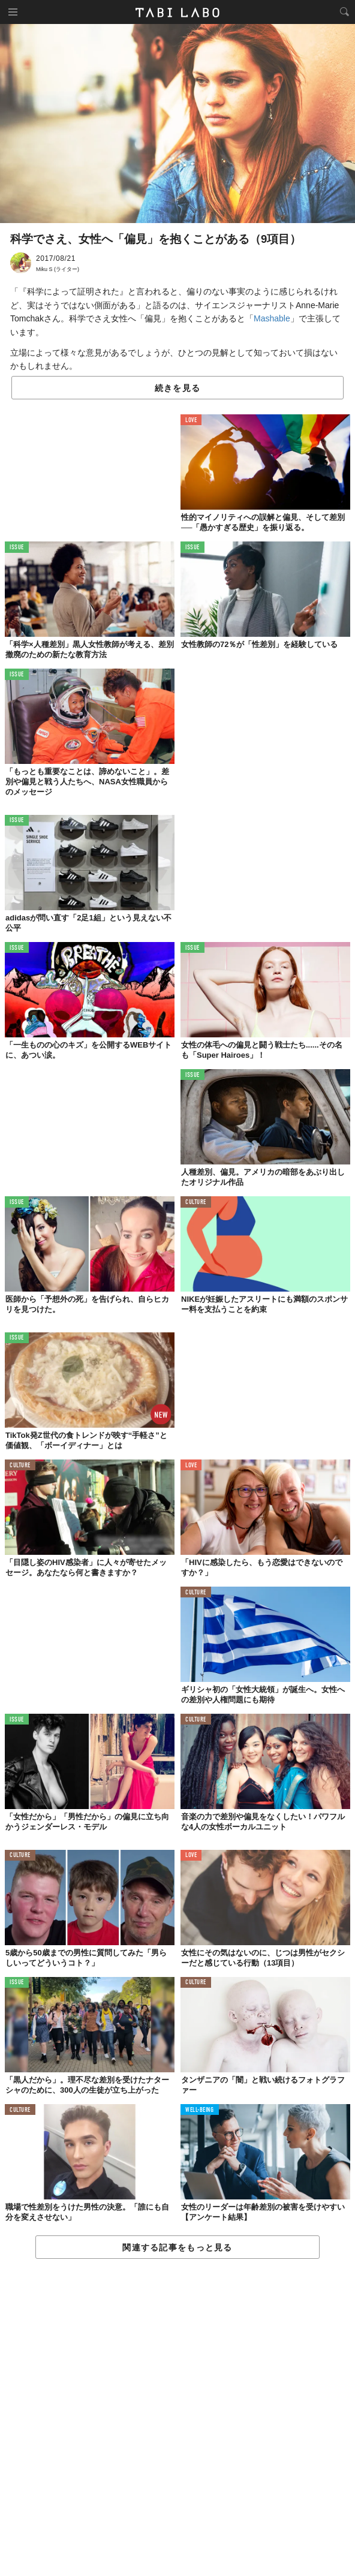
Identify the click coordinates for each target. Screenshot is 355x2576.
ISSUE (17, 547)
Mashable (272, 318)
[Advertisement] (177, 2418)
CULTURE (195, 1202)
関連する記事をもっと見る (177, 2247)
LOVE (191, 420)
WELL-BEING (199, 2110)
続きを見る (177, 388)
